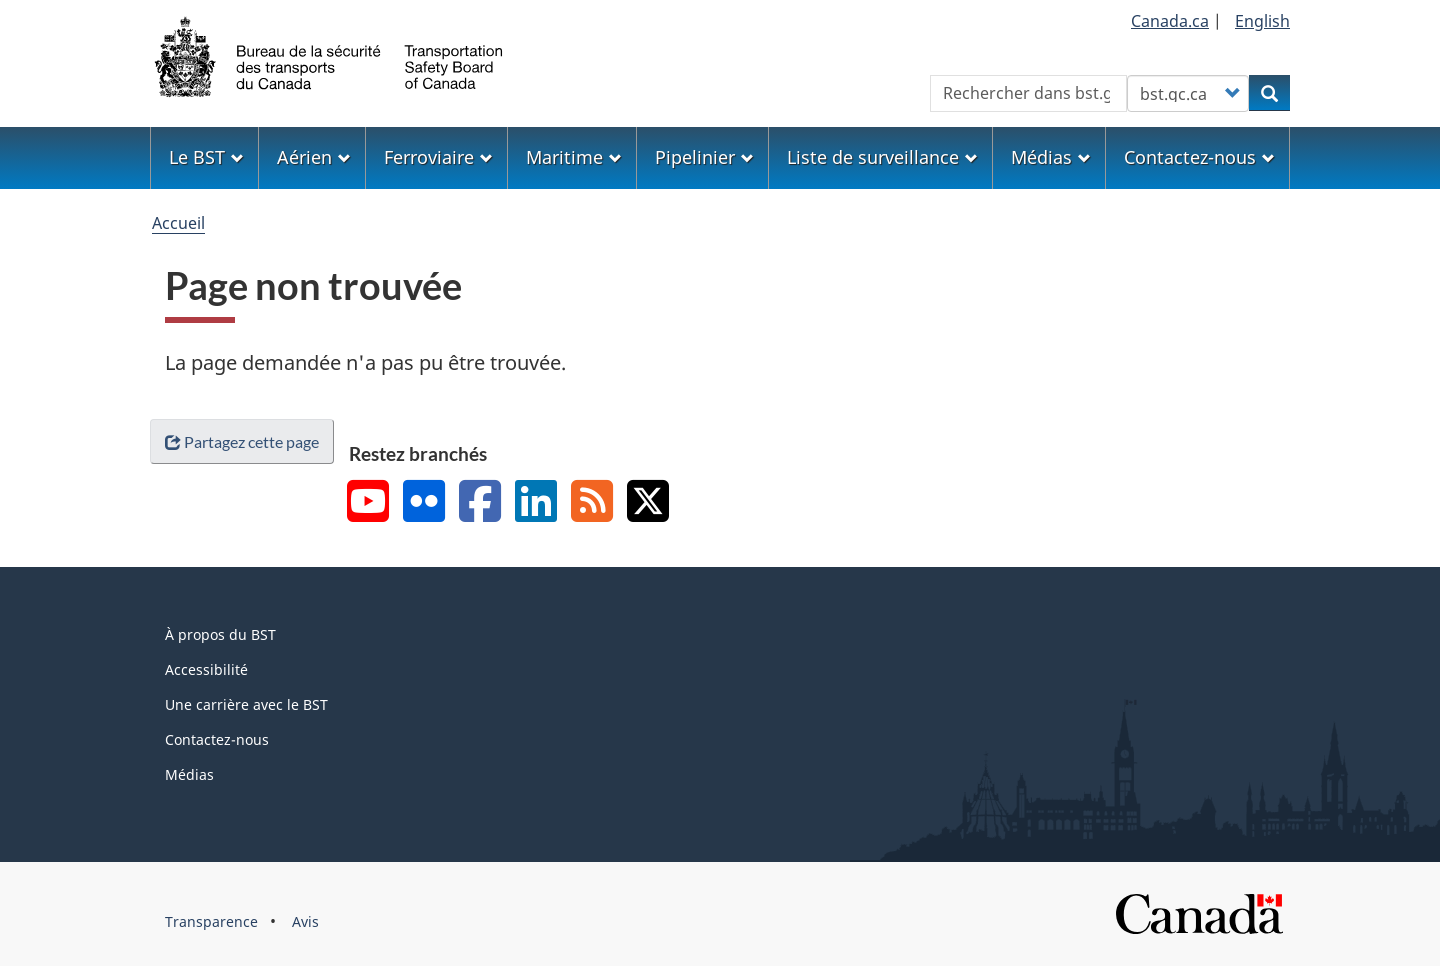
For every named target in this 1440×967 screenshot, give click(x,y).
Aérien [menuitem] (314, 157)
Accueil (178, 223)
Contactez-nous (217, 739)
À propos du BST (220, 634)
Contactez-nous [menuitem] (1199, 157)
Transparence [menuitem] (211, 921)
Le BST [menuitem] (206, 157)
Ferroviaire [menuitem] (438, 157)
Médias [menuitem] (1051, 157)
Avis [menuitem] (305, 921)
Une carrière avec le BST (246, 704)
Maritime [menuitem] (574, 157)
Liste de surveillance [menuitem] (882, 157)
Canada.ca (1170, 21)
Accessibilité (206, 669)
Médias (189, 774)
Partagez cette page (242, 441)
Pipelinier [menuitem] (704, 157)
